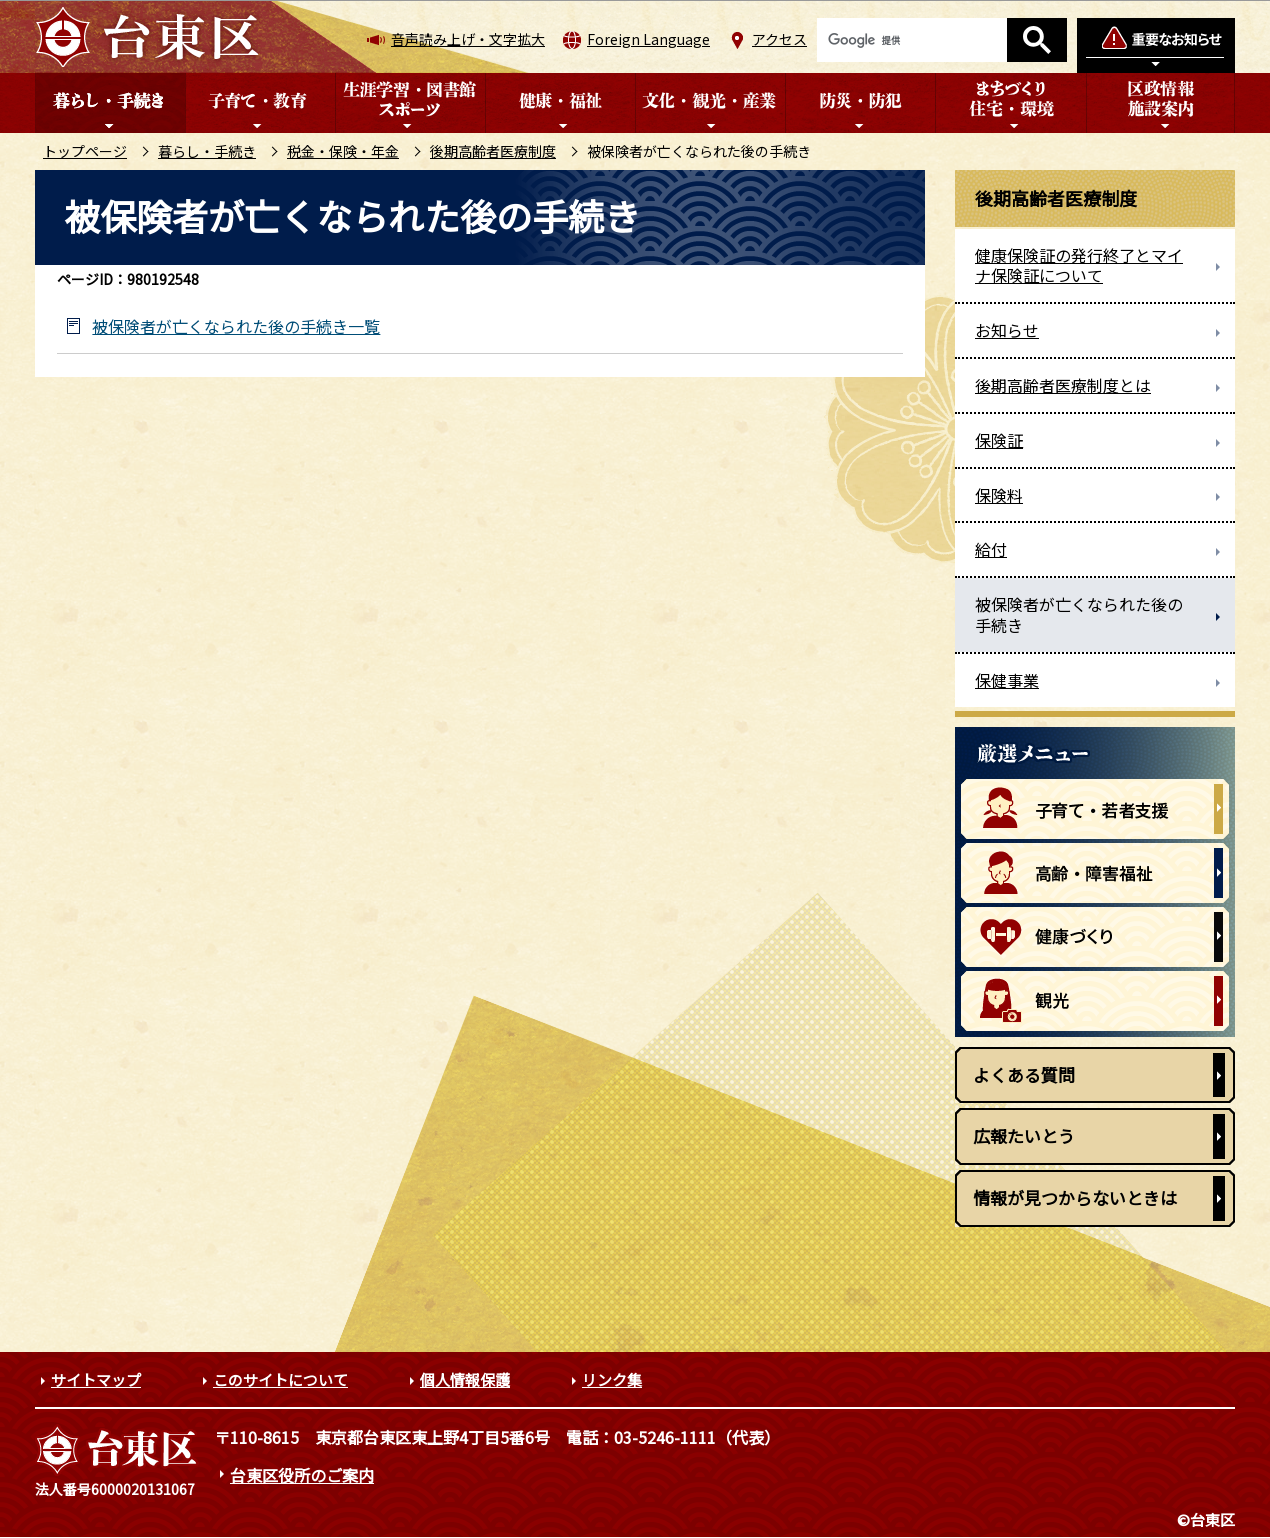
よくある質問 (1024, 1074)
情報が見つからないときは (1075, 1197)
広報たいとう (1024, 1135)
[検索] (912, 40)
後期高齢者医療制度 (493, 151)
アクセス (779, 39)
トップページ (85, 151)
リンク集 (612, 1379)
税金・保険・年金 (343, 151)
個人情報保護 (465, 1379)
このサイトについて (280, 1379)
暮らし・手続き (207, 151)
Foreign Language (648, 39)
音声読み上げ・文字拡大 (468, 39)
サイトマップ (96, 1379)
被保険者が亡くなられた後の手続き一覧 (236, 326)
